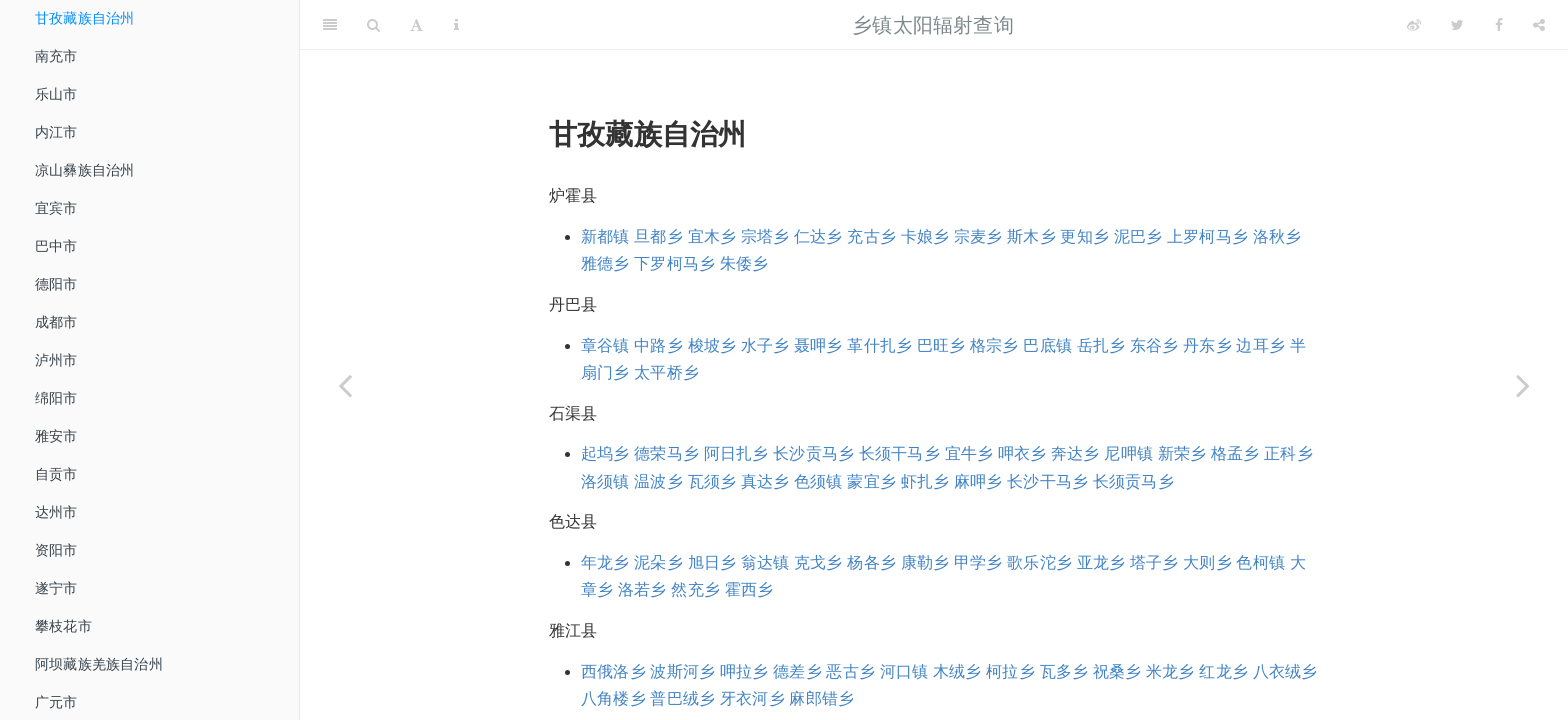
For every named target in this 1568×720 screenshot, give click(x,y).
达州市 (56, 512)
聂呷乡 (818, 345)
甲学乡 (978, 562)
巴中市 (56, 246)
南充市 (56, 56)
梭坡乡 (712, 345)
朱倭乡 (744, 263)
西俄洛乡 (613, 671)
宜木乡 (712, 236)
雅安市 (56, 436)
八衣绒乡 (1285, 671)
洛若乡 (642, 589)
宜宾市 (56, 208)
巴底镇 (1047, 345)
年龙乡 (605, 562)
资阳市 (56, 550)
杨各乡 (871, 562)
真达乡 (765, 481)
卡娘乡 (925, 236)
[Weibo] (1414, 25)
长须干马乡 (899, 453)
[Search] (373, 25)
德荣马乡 (666, 453)
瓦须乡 (712, 481)
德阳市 (56, 284)
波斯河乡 (682, 671)
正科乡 (1288, 453)
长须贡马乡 (1133, 481)
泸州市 (56, 360)
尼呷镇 (1128, 453)
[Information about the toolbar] (456, 25)
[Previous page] (345, 385)
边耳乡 (1260, 345)
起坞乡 (605, 453)
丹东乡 (1207, 345)
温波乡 (658, 481)
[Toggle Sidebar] (330, 25)
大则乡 (1207, 562)
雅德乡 (605, 263)
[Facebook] (1499, 25)
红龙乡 (1223, 671)
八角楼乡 (613, 698)
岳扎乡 (1101, 345)
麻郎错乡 (821, 698)
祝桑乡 (1117, 671)
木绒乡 (957, 671)
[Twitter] (1457, 25)
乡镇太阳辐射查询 (933, 25)
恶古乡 (850, 671)
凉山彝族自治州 (84, 170)
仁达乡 (818, 236)
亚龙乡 (1101, 562)
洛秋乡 (1277, 236)
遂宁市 (56, 588)
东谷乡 (1154, 345)
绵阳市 (56, 398)
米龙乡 (1170, 671)
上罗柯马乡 (1207, 236)
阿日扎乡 (736, 453)
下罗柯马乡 (674, 263)
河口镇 (904, 671)
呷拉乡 (744, 671)
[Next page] (1523, 385)
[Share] (1539, 25)
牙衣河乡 (752, 698)
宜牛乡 (969, 453)
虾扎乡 (925, 481)
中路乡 (658, 345)
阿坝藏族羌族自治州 (99, 664)
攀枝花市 (63, 626)
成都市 (56, 322)
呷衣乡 (1022, 453)
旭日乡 (712, 562)
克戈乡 (818, 562)
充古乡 (871, 236)
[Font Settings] (416, 25)
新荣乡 (1182, 453)
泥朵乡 (658, 562)
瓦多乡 (1064, 671)
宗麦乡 (978, 236)
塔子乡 (1154, 562)
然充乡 (695, 589)
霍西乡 (749, 589)
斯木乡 (1031, 236)
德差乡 (797, 671)
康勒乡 (925, 562)
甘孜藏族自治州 (84, 18)
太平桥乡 (666, 372)
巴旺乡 (941, 345)
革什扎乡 (879, 345)
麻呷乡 (978, 481)
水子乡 (765, 345)
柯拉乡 (1010, 671)
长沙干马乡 (1047, 481)
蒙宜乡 (871, 481)
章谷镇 (605, 345)
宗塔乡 (765, 236)
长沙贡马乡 (813, 453)
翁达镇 (765, 562)
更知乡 (1084, 236)
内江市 (56, 132)
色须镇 (818, 481)
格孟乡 (1235, 453)
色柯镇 (1260, 562)
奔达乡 (1075, 453)
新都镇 (605, 236)
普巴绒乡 (682, 698)
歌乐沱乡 (1039, 562)
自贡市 (56, 474)
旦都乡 (658, 236)
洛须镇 (605, 481)
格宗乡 (994, 345)
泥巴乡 (1138, 236)
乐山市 (56, 94)
